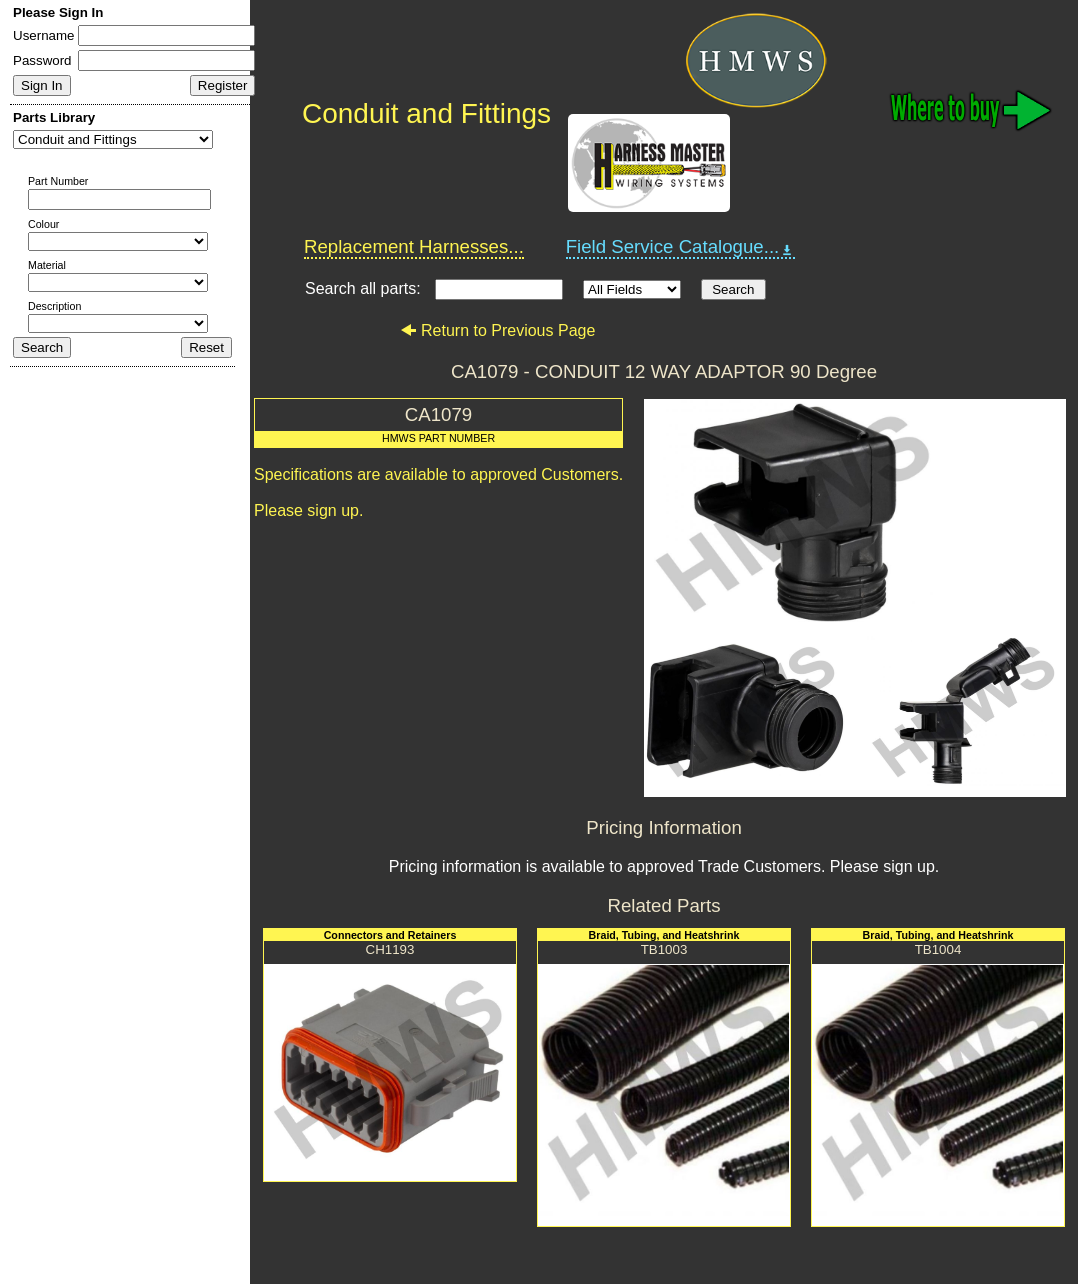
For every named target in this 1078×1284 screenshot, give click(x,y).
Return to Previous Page (497, 330)
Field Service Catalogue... (681, 247)
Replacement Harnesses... (414, 246)
